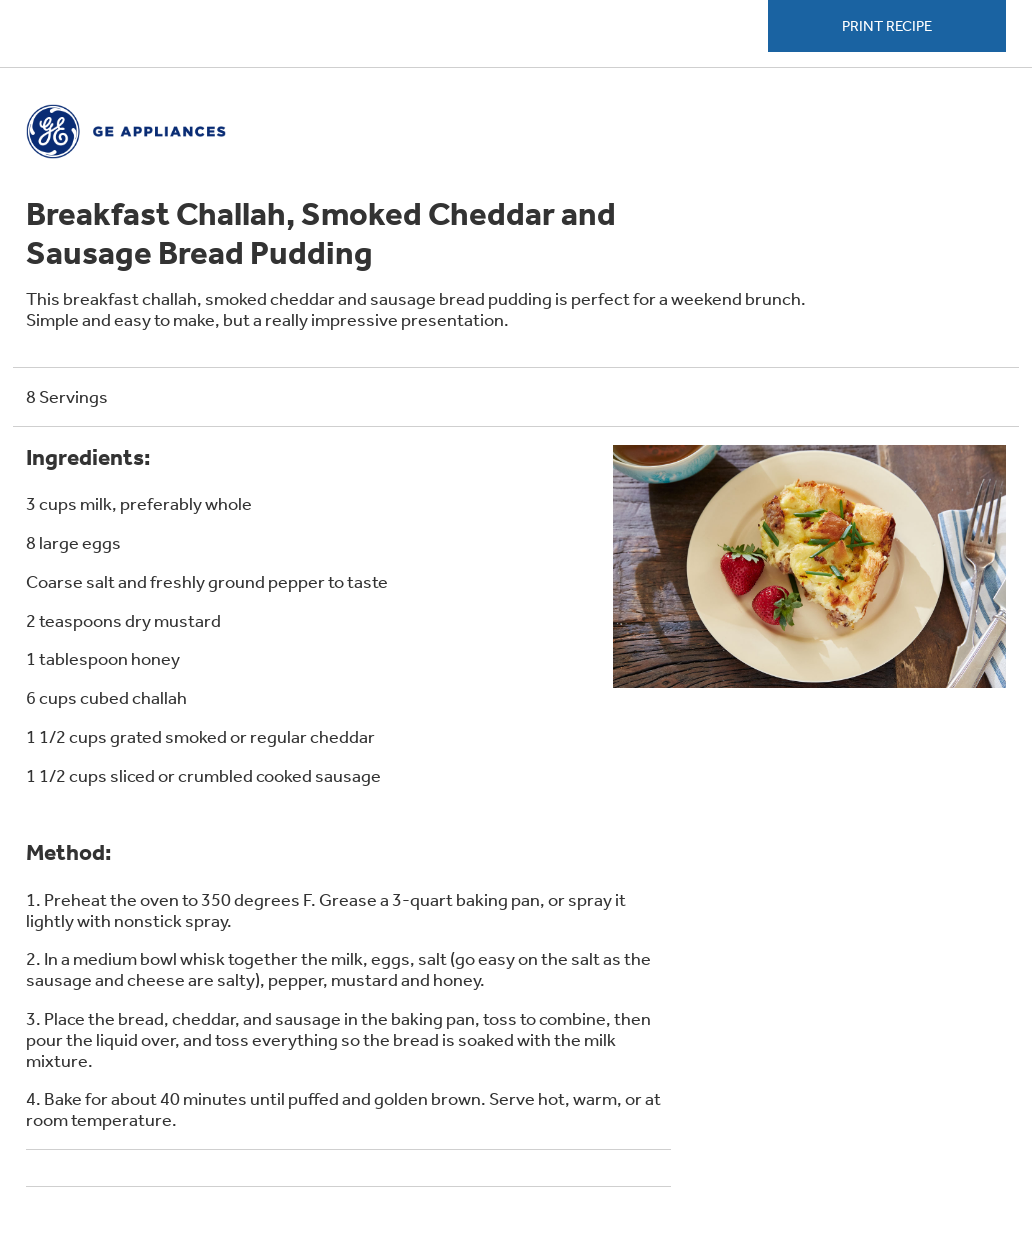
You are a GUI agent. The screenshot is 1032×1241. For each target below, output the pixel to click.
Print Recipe (887, 26)
